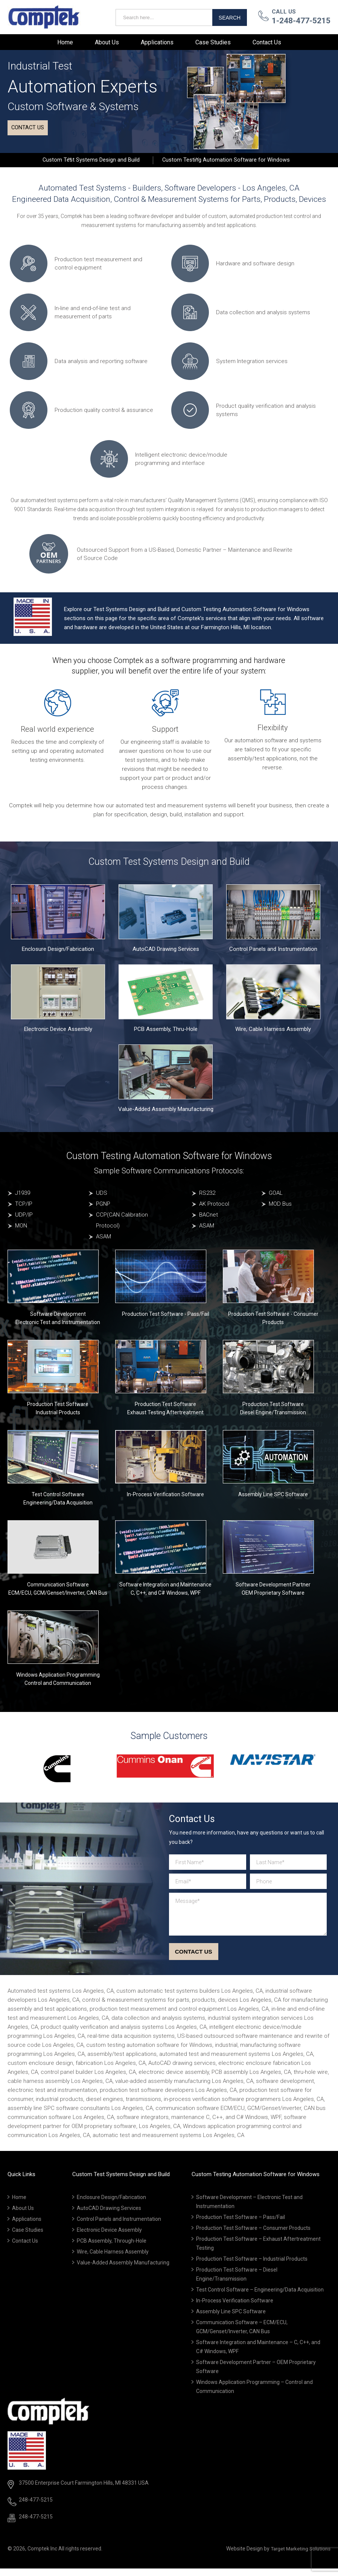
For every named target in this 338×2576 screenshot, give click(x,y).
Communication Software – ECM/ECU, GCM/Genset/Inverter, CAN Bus (242, 2334)
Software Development (58, 1321)
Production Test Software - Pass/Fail (165, 1321)
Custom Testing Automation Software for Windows (229, 163)
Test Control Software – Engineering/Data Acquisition (260, 2297)
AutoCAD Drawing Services (165, 955)
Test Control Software (58, 1501)
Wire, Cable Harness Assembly (273, 1035)
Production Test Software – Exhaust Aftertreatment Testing (258, 2251)
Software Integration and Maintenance (165, 1591)
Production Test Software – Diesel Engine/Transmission (236, 2282)
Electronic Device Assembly (58, 1035)
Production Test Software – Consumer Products (253, 2236)
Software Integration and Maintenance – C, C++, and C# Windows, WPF (258, 2354)
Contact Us (267, 42)
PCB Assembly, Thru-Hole (166, 1035)
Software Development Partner (273, 1591)
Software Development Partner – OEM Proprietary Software (256, 2374)
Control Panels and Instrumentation (273, 955)
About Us (107, 42)
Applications (157, 42)
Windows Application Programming (58, 1681)
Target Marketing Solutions (298, 2556)
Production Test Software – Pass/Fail (240, 2225)
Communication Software (58, 1591)
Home (65, 42)
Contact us (31, 132)
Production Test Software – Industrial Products (252, 2267)
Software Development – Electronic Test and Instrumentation (249, 2209)
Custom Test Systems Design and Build (87, 163)
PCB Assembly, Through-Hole (111, 2249)
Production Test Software (57, 1411)
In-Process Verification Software (165, 1501)
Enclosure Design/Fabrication (58, 955)
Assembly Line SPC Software (273, 1501)
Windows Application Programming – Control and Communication (254, 2394)
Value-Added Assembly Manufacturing (165, 1115)
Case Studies (213, 42)
